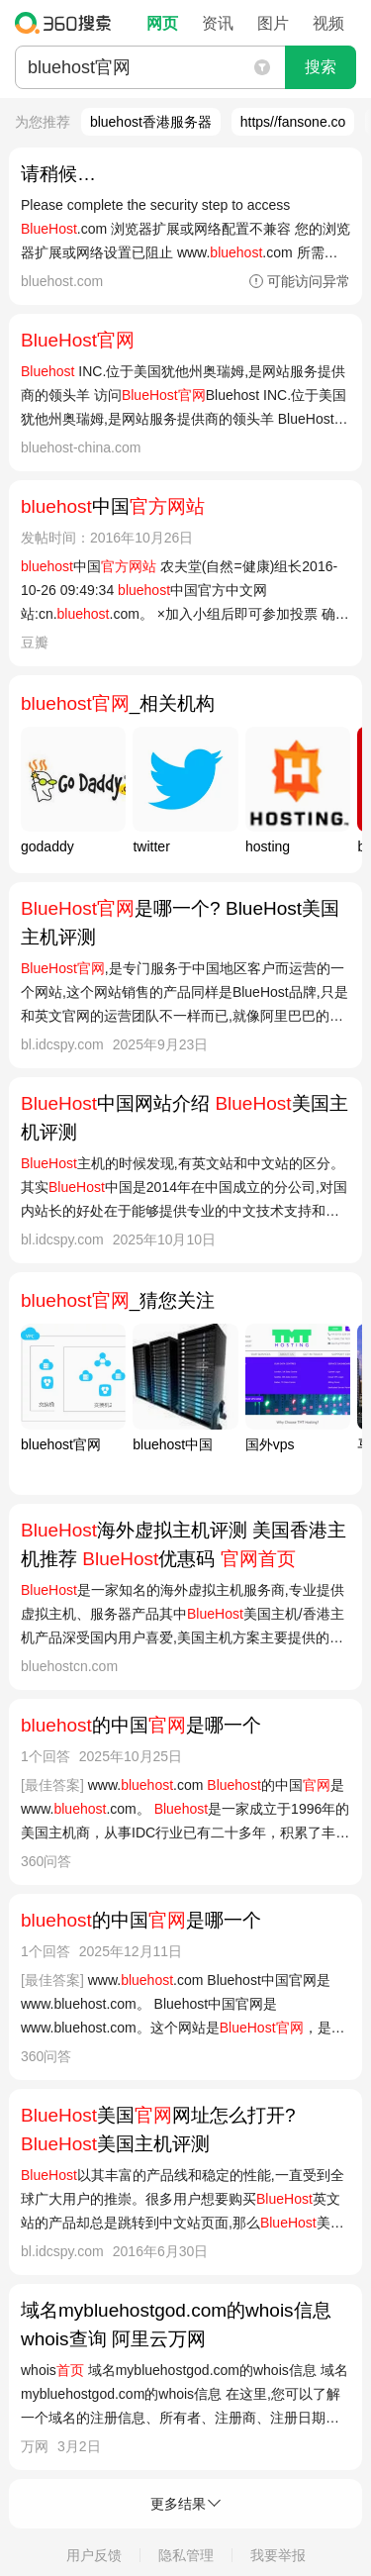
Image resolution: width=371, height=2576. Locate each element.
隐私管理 (186, 2555)
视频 (328, 23)
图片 (273, 23)
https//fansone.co (293, 122)
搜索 (320, 66)
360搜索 (68, 23)
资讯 (217, 23)
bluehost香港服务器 (151, 122)
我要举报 (278, 2555)
